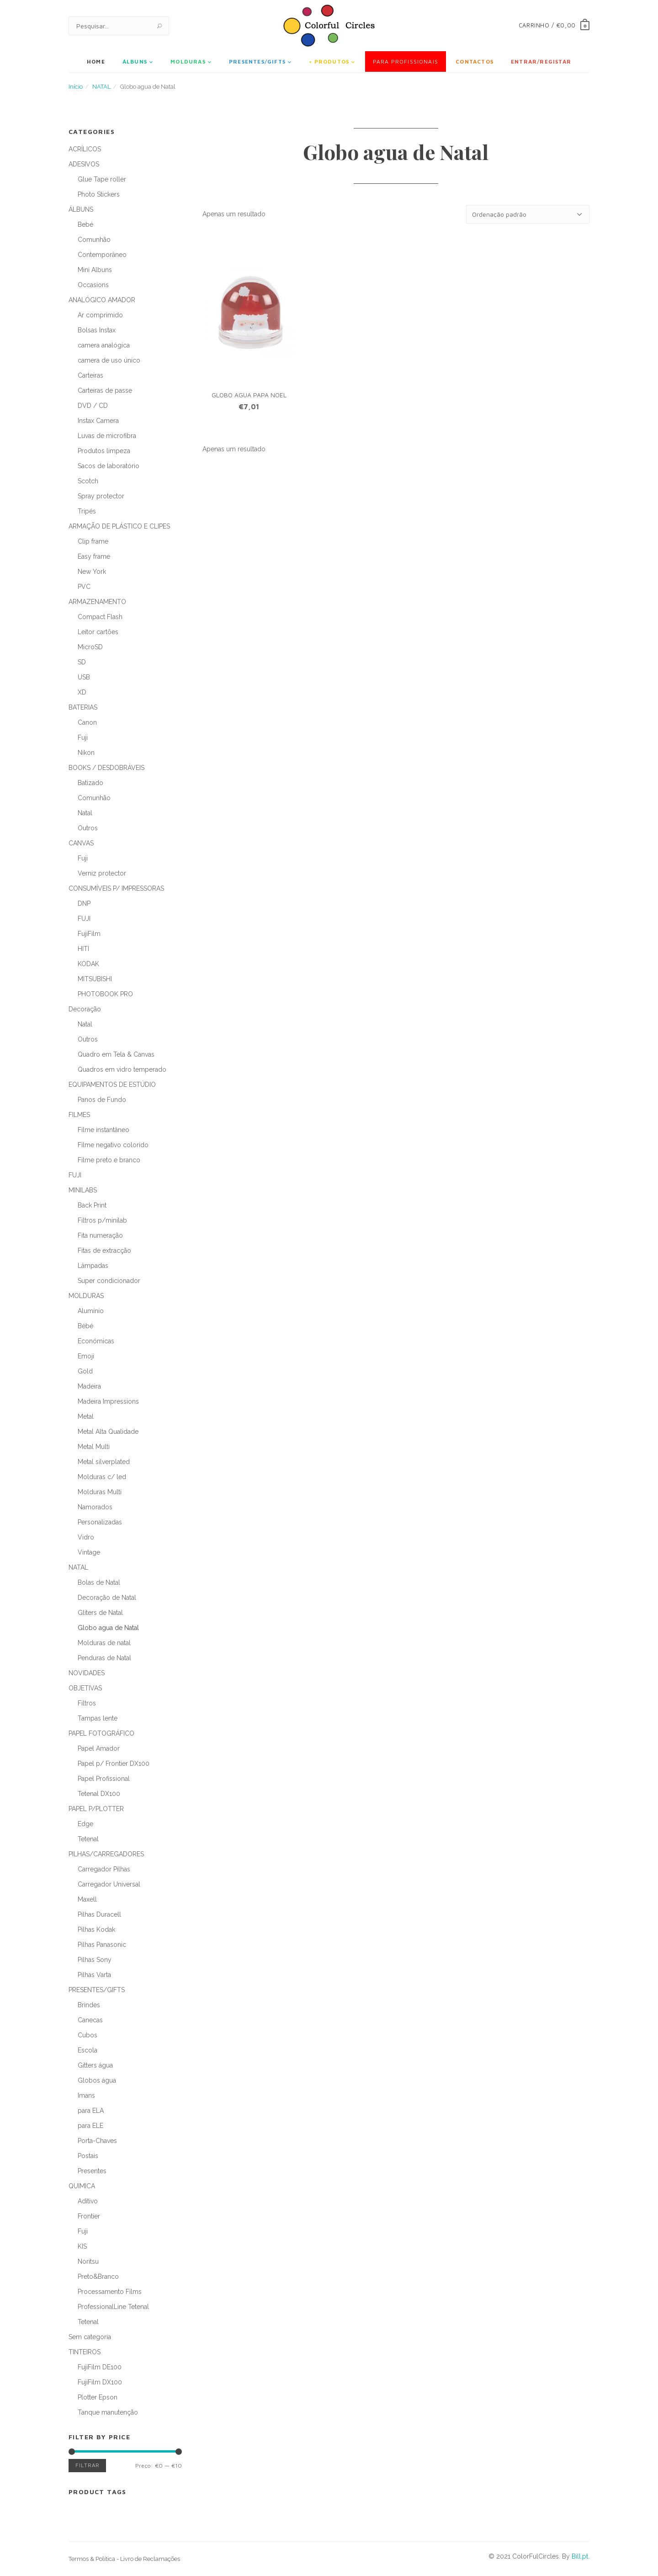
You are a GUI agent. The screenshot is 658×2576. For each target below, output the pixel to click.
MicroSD (90, 647)
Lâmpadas (93, 1265)
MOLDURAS (188, 61)
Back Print (92, 1205)
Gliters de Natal (100, 1612)
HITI (83, 948)
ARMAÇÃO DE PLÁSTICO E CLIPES (119, 526)
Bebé (85, 224)
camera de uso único (109, 360)
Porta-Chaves (97, 2140)
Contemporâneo (102, 254)
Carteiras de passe (105, 390)
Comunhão (94, 239)
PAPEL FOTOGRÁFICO (101, 1733)
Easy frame (94, 556)
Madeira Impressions (108, 1401)
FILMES (79, 1114)
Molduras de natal (104, 1642)
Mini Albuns (95, 269)
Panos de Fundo (102, 1099)
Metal (86, 1416)
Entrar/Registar (541, 61)
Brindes (89, 2005)
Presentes (92, 2171)
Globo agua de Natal (108, 1627)
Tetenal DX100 (99, 1793)
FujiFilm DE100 (100, 2367)
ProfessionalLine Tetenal (113, 2306)
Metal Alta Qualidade (108, 1431)
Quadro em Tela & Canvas (116, 1054)
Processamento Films (110, 2291)
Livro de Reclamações (150, 2558)
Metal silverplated (104, 1461)
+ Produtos (329, 61)
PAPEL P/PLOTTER (96, 1808)
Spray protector (101, 496)
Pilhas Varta (94, 1974)
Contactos (475, 61)
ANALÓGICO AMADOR (102, 300)
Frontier (89, 2216)
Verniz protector (102, 873)
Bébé (85, 1326)
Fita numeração (100, 1235)
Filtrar (87, 2466)
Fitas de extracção (104, 1250)
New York (92, 571)
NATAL (101, 86)
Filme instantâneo (103, 1129)
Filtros (87, 1703)
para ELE (90, 2125)
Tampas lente (97, 1718)
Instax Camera (98, 420)
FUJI (84, 918)
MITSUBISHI (95, 979)
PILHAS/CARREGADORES (106, 1854)
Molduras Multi (100, 1492)
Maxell (87, 1899)
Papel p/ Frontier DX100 (113, 1763)
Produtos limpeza (104, 450)
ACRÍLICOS (85, 149)
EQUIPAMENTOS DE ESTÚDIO (112, 1084)
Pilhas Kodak (96, 1929)
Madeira (89, 1386)
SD (82, 662)
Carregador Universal (109, 1884)
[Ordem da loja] (527, 214)
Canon (87, 722)
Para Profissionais (406, 61)
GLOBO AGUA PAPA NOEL (249, 395)
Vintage (89, 1552)
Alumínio (91, 1311)
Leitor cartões (98, 632)
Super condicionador (109, 1280)
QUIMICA (82, 2186)
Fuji (83, 737)
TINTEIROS (85, 2352)
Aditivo (88, 2201)
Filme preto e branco (109, 1160)
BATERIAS (83, 707)
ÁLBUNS (134, 61)
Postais (88, 2155)
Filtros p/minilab (102, 1220)
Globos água (97, 2080)
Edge (85, 1824)
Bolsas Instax (97, 330)
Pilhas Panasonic (102, 1944)
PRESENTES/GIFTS (257, 61)
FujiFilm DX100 (100, 2382)
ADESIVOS (84, 164)
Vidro (86, 1537)
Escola (87, 2050)
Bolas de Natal (99, 1582)
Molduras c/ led (102, 1476)
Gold (85, 1371)
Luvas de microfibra (107, 435)
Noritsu (88, 2261)
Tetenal (88, 1839)
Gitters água (95, 2065)
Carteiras (90, 375)
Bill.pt (580, 2556)
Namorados (95, 1507)
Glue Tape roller (102, 179)
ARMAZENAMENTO (97, 601)
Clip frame (93, 541)
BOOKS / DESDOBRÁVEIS (106, 767)
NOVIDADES (87, 1673)
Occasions (93, 285)
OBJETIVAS (85, 1688)
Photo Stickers (99, 194)
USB (84, 677)
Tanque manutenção (108, 2412)
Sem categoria (90, 2337)
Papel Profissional (104, 1778)
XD (82, 692)
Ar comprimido (100, 315)
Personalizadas (100, 1522)
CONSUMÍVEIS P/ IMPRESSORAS (116, 888)
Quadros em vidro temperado (122, 1069)
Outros (88, 828)
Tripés (87, 511)
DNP (84, 903)
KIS (82, 2246)
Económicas (96, 1341)
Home (96, 61)
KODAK (88, 963)
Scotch (88, 481)
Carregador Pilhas (104, 1869)
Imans (86, 2095)
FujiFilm (89, 933)
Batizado (90, 782)
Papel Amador (99, 1748)
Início (76, 86)
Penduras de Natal (104, 1658)
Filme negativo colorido (113, 1145)
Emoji (86, 1356)
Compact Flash (100, 616)
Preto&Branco (98, 2276)
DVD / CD (93, 405)
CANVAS (81, 843)
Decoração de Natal (107, 1597)
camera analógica (104, 345)
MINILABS (83, 1190)
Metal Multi (94, 1446)
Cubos (87, 2035)
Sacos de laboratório (108, 466)
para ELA (91, 2110)
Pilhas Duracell (99, 1914)
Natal (85, 813)
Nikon (86, 752)
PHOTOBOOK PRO (105, 994)
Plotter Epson (97, 2397)
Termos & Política (92, 2558)
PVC (84, 586)
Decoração (85, 1009)
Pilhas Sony (94, 1959)
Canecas (90, 2020)
